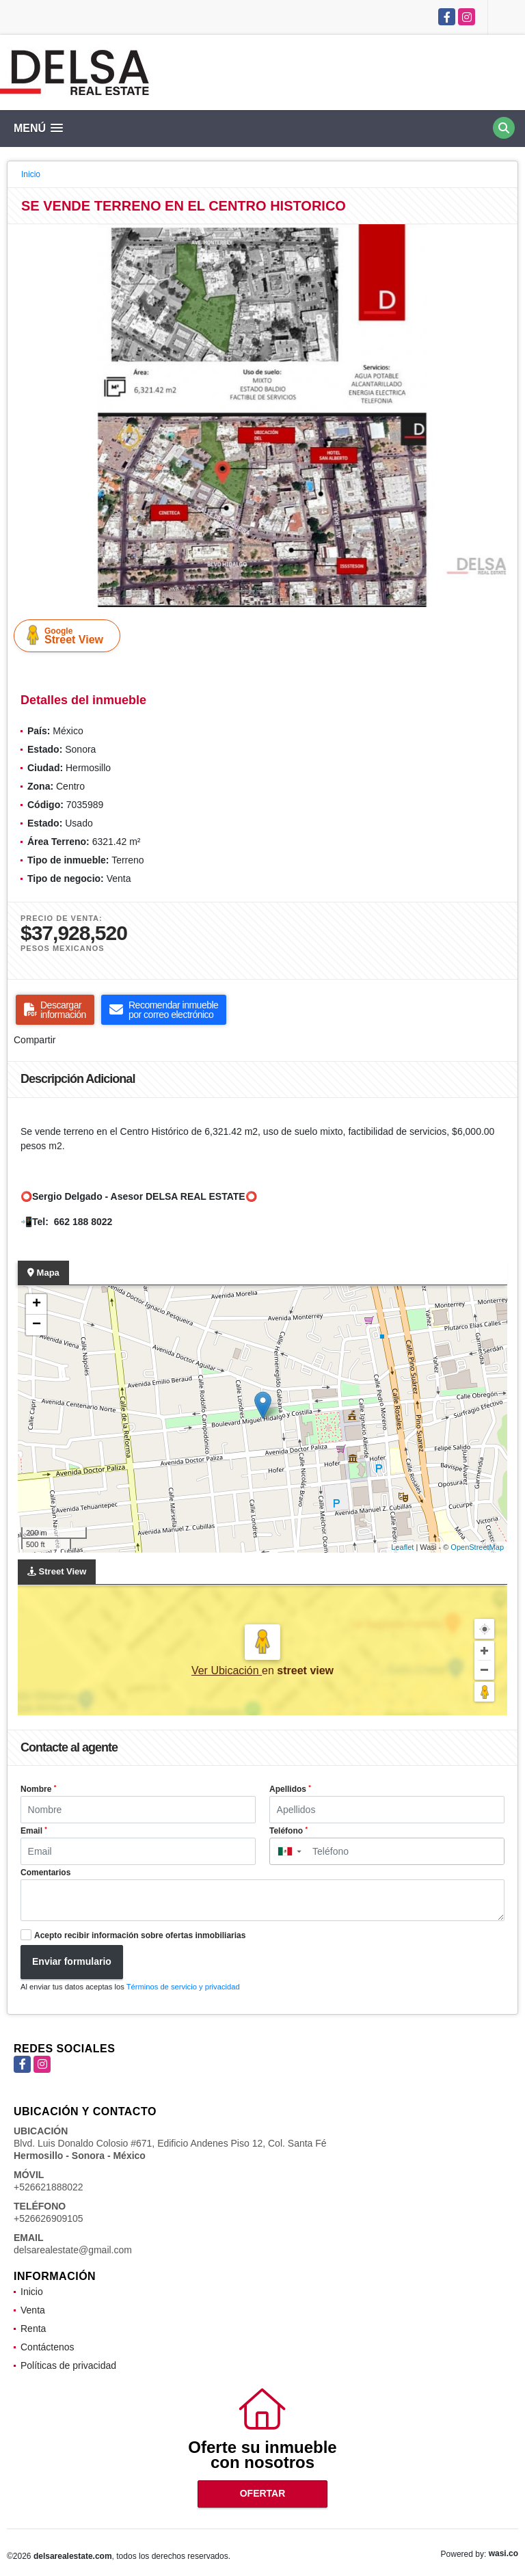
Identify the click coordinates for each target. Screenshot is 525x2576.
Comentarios (45, 1872)
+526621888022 (48, 2187)
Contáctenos (48, 2347)
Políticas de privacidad (68, 2365)
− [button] (36, 1325)
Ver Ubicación (226, 1670)
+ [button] (36, 1304)
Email (34, 1830)
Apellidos (290, 1789)
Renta (33, 2328)
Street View (70, 635)
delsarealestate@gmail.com (73, 2249)
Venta (33, 2310)
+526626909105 (48, 2218)
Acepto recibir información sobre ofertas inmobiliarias (139, 1935)
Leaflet (402, 1547)
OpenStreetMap (477, 1547)
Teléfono (288, 1830)
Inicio (30, 174)
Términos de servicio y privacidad (183, 1987)
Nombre (38, 1789)
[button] (505, 236)
